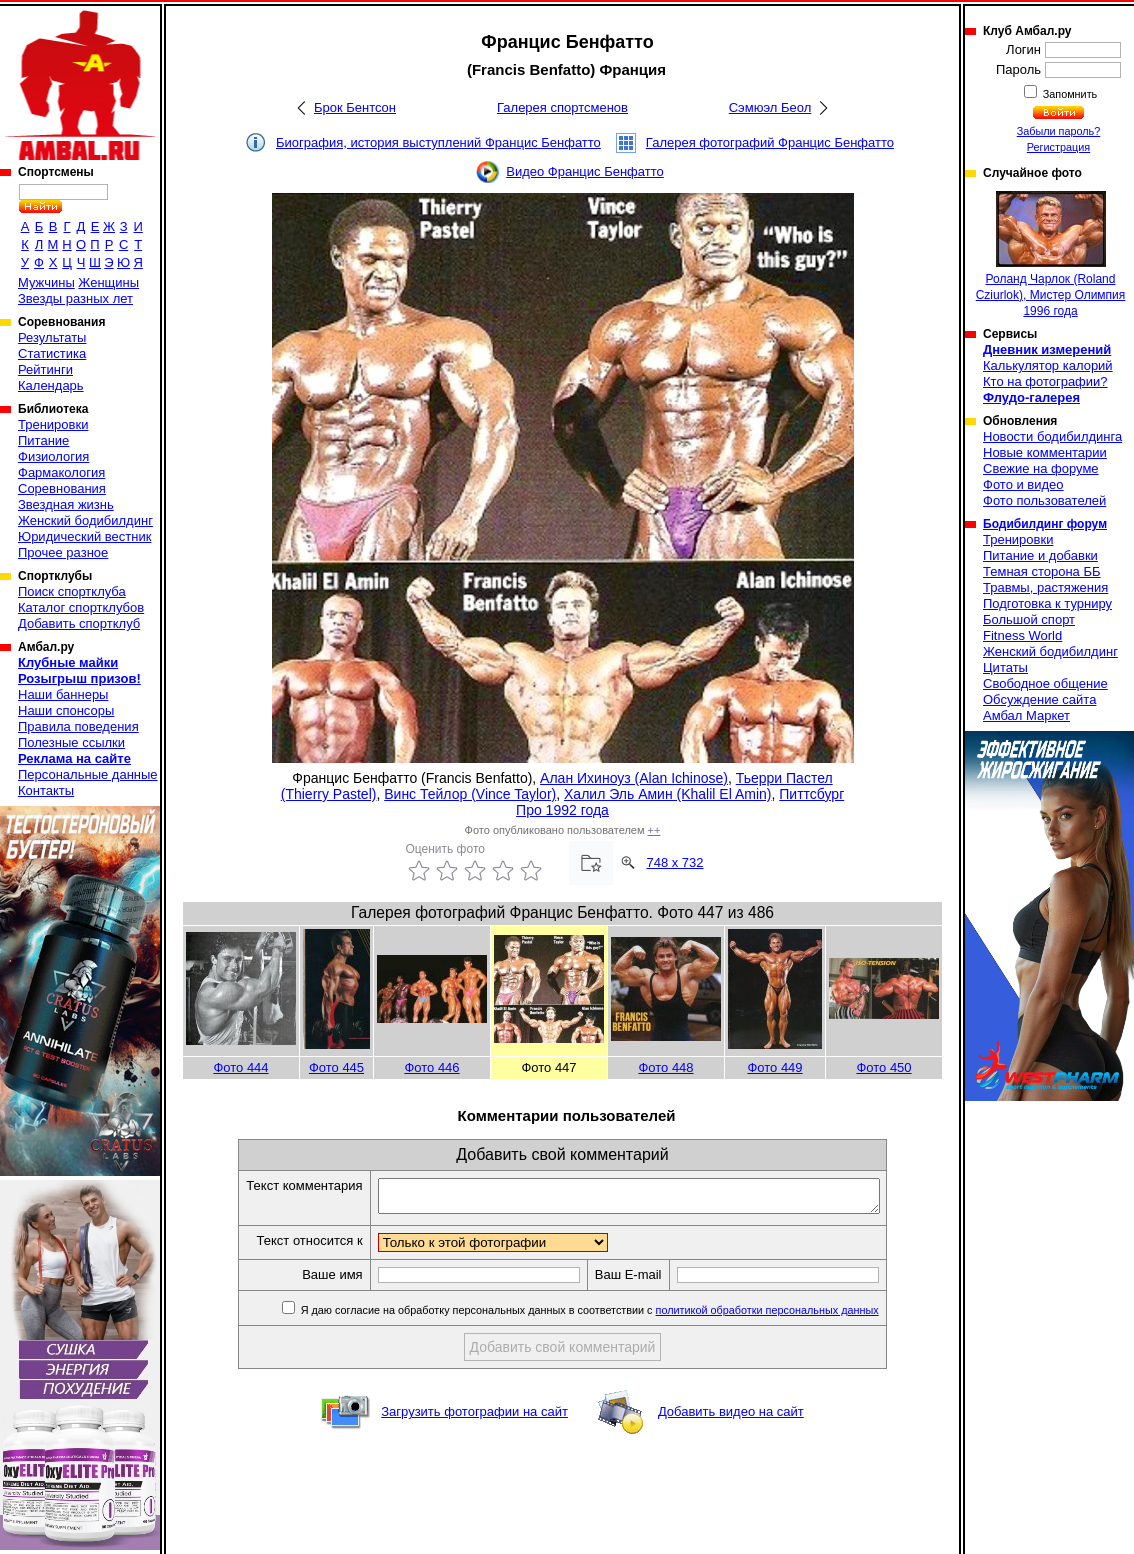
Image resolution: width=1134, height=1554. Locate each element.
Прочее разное (63, 552)
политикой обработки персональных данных (797, 1316)
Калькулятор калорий (1048, 365)
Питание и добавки (1040, 555)
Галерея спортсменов (562, 107)
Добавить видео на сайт (731, 1417)
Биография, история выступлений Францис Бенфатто (438, 142)
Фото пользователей (1044, 500)
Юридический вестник (84, 536)
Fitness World (1022, 635)
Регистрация (1058, 147)
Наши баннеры (63, 694)
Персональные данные (88, 774)
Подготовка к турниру (1047, 603)
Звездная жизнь (66, 504)
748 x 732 (674, 862)
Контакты (46, 790)
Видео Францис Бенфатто (585, 171)
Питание (43, 440)
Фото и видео (1023, 484)
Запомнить (1069, 94)
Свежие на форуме (1041, 468)
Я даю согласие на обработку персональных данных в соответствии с (618, 1316)
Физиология (53, 456)
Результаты (52, 337)
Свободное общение (1045, 683)
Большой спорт (1029, 619)
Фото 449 (774, 1067)
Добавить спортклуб (79, 623)
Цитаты (1005, 667)
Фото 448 (665, 1067)
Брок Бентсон (355, 107)
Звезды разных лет (75, 298)
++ (654, 830)
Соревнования (62, 488)
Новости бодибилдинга (1052, 436)
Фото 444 (240, 1067)
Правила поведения (78, 726)
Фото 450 (883, 1067)
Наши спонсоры (66, 710)
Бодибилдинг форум (1045, 524)
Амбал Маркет (1026, 715)
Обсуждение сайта (1039, 699)
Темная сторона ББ (1042, 571)
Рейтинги (45, 369)
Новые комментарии (1045, 452)
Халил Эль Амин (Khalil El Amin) (667, 794)
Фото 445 (336, 1067)
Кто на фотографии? (1045, 381)
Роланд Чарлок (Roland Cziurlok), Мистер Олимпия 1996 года (1051, 254)
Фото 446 (431, 1067)
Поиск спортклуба (72, 591)
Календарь (51, 385)
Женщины (108, 282)
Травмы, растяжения (1045, 587)
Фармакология (61, 472)
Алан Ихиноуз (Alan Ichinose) (634, 778)
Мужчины (46, 282)
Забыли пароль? (1059, 131)
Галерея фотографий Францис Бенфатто (770, 142)
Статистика (52, 353)
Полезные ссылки (71, 742)
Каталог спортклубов (81, 607)
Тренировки (53, 424)
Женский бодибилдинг (85, 520)
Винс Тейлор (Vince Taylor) (470, 794)
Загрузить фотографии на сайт (474, 1417)
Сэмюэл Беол (770, 107)
